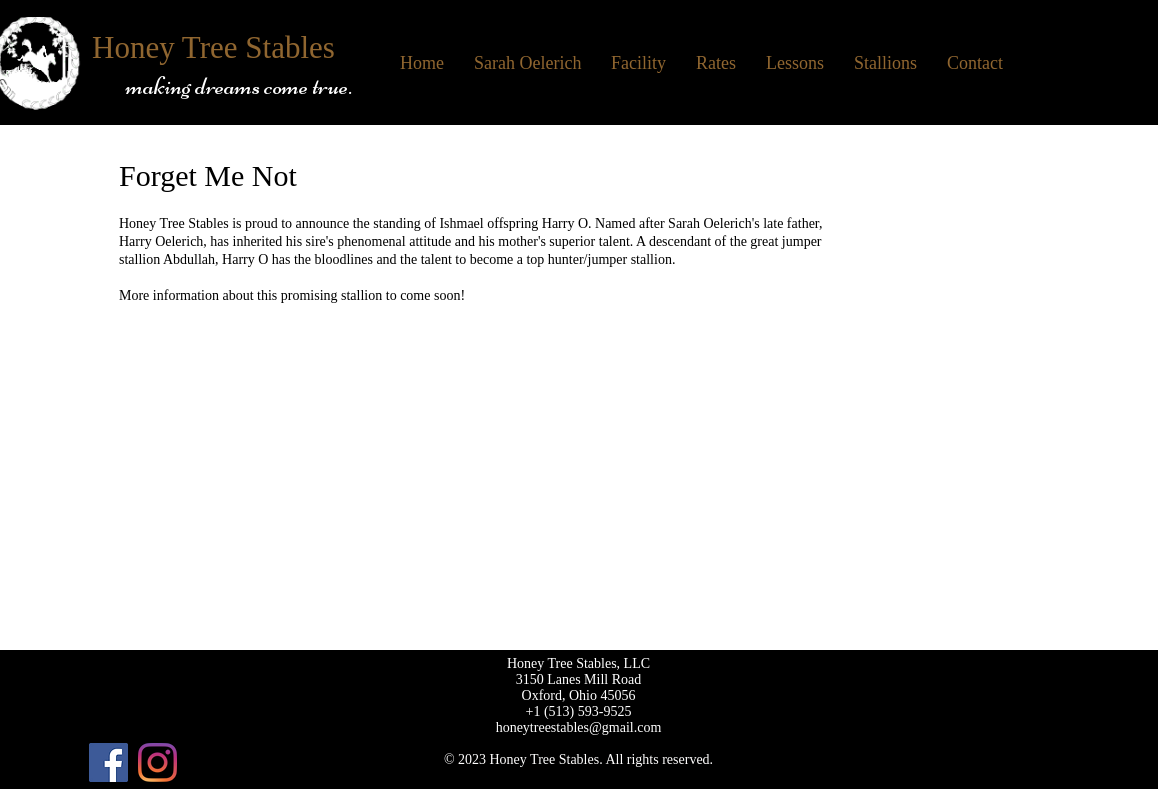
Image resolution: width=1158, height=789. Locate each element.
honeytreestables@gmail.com (579, 727)
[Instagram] (157, 762)
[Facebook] (108, 762)
